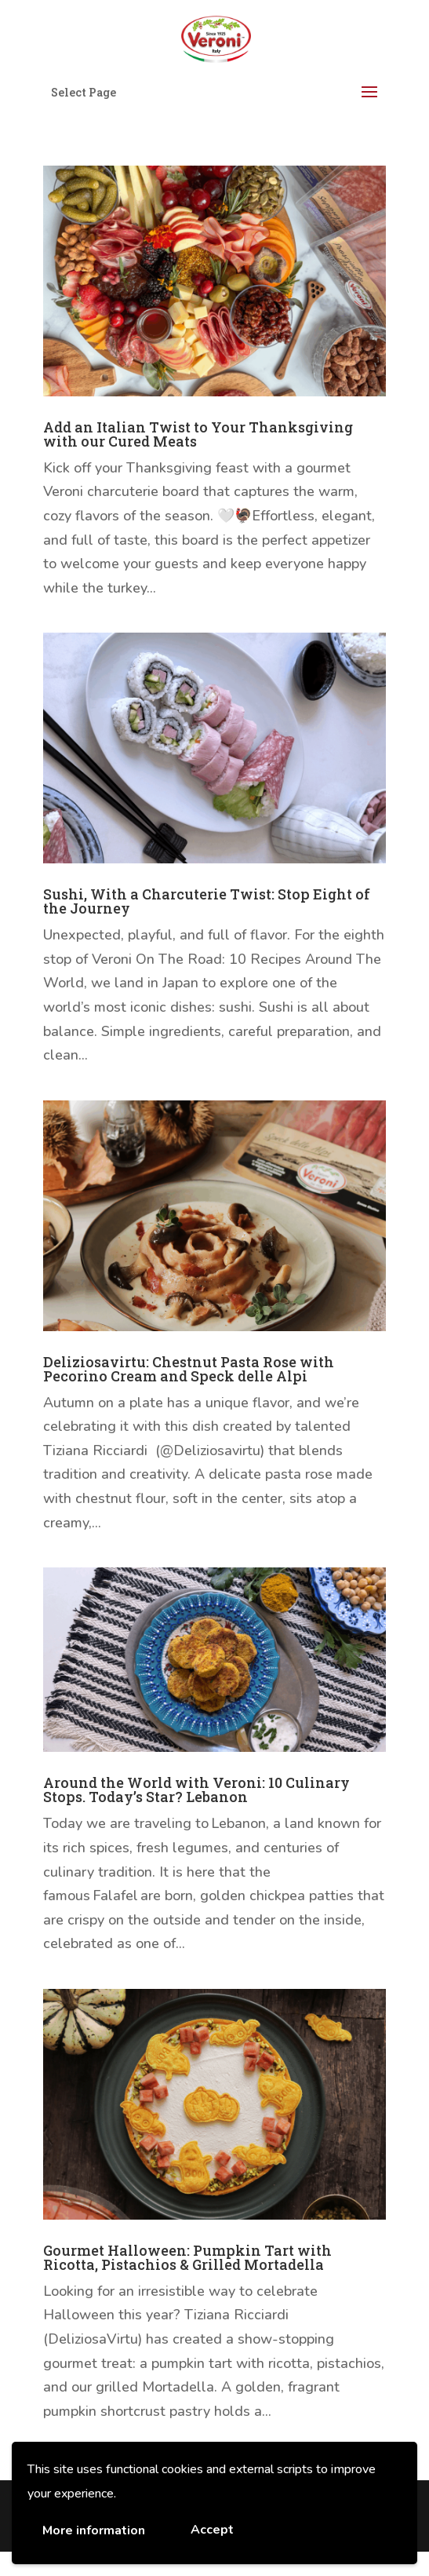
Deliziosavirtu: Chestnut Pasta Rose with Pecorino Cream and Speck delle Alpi (188, 1368)
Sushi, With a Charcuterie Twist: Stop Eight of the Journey (206, 901)
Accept (212, 2529)
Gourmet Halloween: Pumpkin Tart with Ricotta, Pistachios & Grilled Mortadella (187, 2257)
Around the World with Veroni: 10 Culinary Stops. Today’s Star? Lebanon (196, 1789)
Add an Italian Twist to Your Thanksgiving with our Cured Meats (198, 434)
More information (93, 2530)
